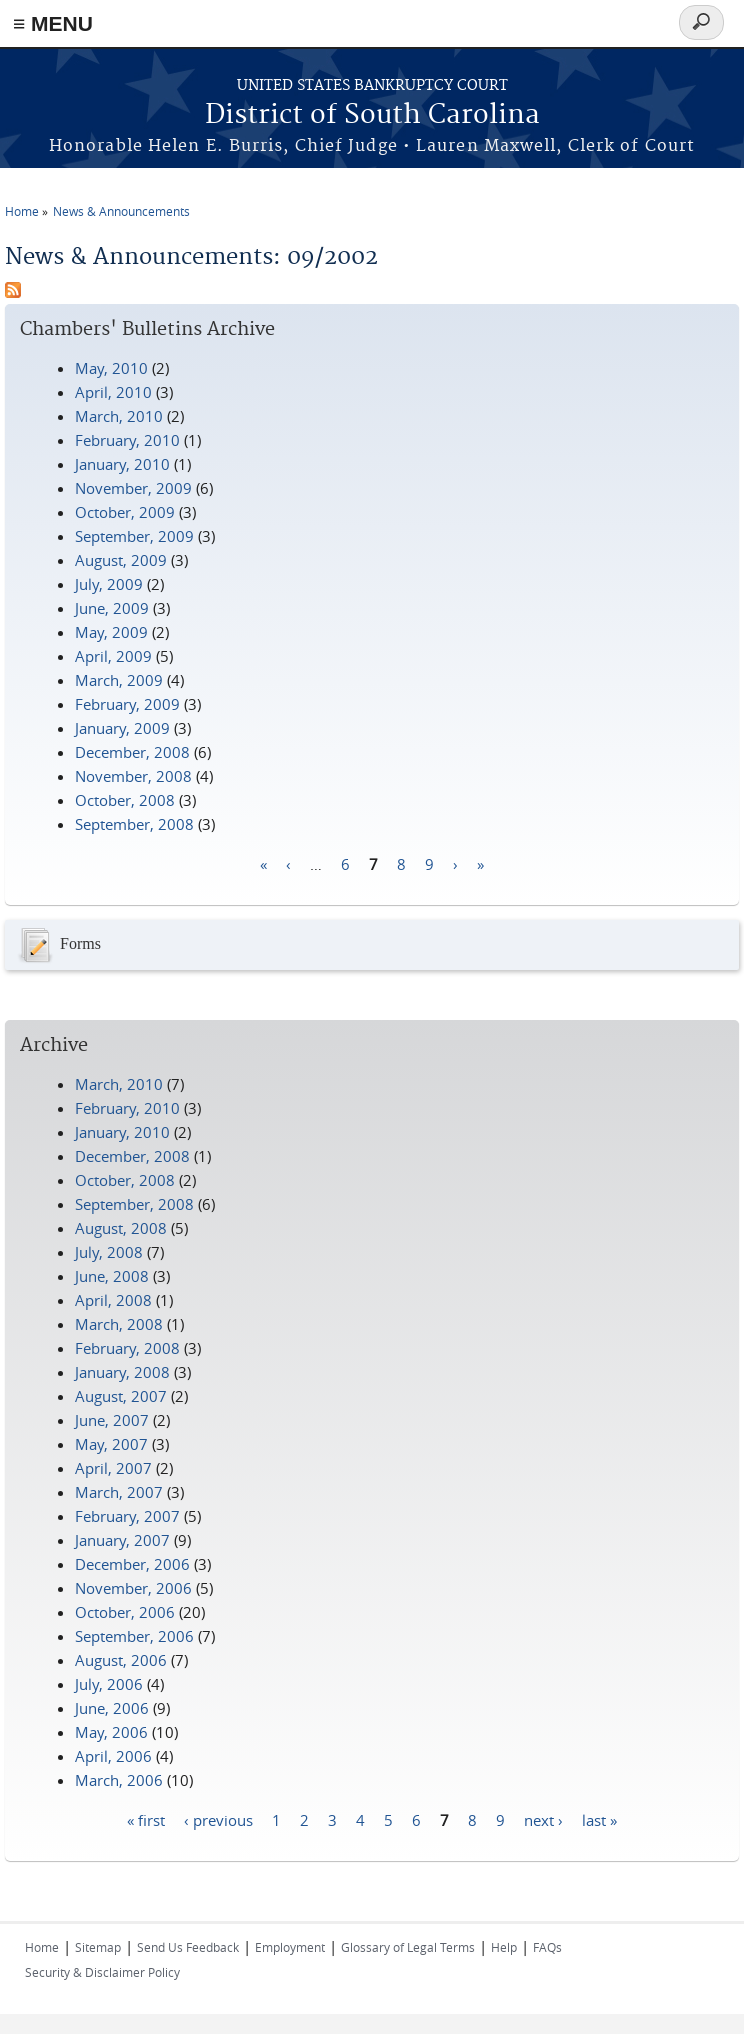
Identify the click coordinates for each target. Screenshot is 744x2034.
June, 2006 (112, 1708)
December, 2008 (132, 752)
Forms (58, 945)
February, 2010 (127, 440)
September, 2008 (134, 824)
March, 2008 (119, 1324)
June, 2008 (112, 1276)
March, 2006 (119, 1780)
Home (22, 211)
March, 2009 (119, 680)
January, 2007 (122, 1540)
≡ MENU (53, 23)
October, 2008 (125, 800)
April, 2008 (113, 1300)
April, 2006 (113, 1756)
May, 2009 (111, 632)
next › (543, 1819)
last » (599, 1819)
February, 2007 (127, 1516)
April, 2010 (113, 392)
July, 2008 (109, 1252)
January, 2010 (122, 464)
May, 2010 (111, 368)
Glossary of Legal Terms (408, 1947)
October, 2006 (125, 1612)
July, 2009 (109, 584)
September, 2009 (134, 536)
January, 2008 (122, 1372)
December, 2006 (132, 1564)
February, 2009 (127, 704)
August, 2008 (121, 1228)
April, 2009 (113, 656)
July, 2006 (109, 1684)
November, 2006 (133, 1588)
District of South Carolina (372, 115)
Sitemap (98, 1947)
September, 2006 (134, 1636)
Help (504, 1947)
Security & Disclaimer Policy (102, 1972)
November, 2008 (133, 776)
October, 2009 (125, 512)
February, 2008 (127, 1348)
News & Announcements (121, 211)
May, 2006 (111, 1732)
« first (146, 1819)
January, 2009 (122, 728)
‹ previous (218, 1819)
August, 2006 (121, 1660)
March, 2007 (119, 1492)
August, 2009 (121, 560)
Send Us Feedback (188, 1947)
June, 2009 (112, 608)
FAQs (547, 1947)
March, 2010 (119, 416)
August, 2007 (121, 1396)
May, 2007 (111, 1444)
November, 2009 (133, 488)
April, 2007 (113, 1468)
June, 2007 (112, 1420)
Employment (290, 1947)
